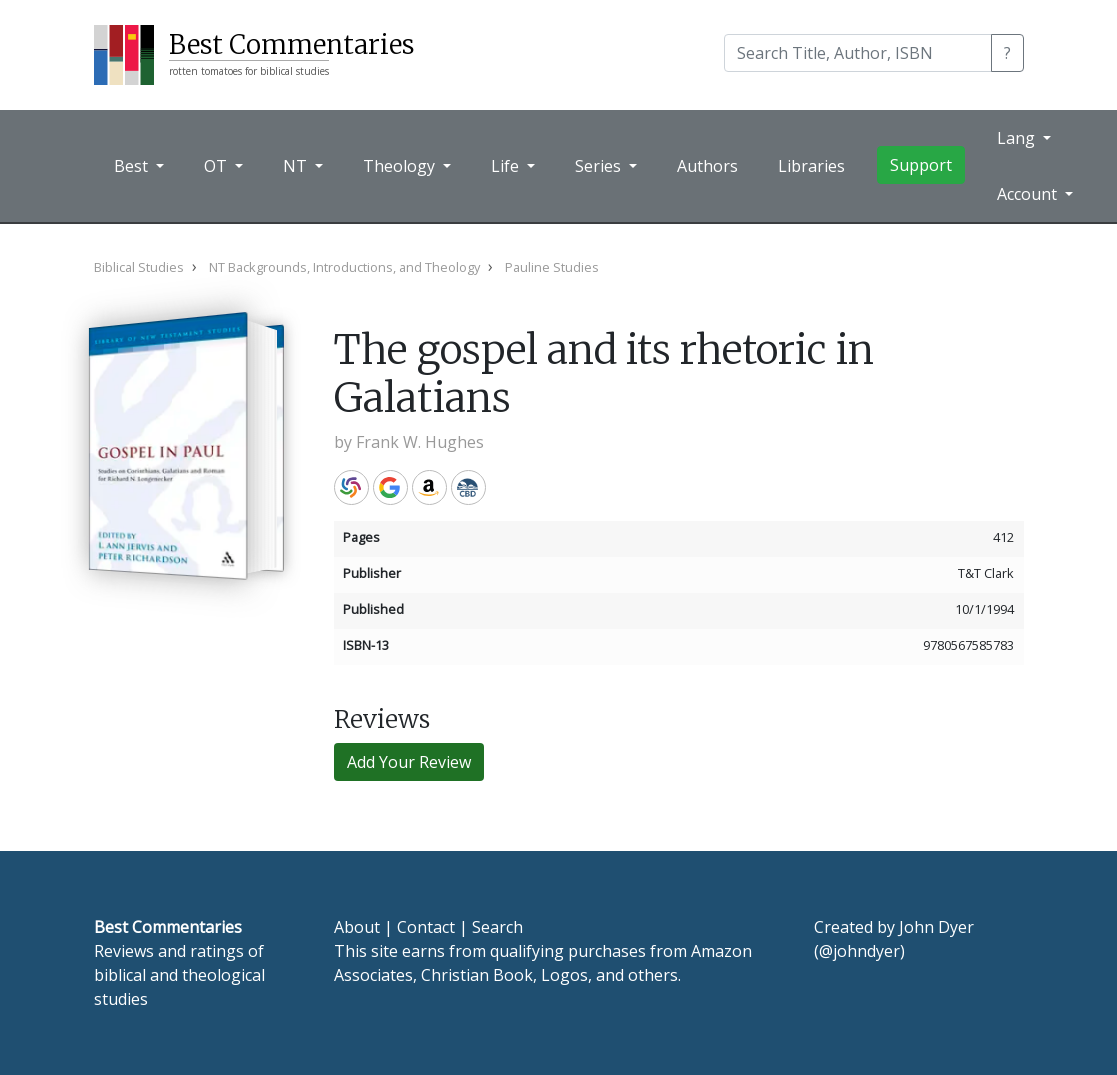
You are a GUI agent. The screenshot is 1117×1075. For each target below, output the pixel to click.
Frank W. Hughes (420, 442)
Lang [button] (1018, 138)
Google (390, 487)
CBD (468, 487)
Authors (707, 166)
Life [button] (507, 166)
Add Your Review (409, 762)
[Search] (858, 53)
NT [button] (297, 166)
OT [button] (217, 166)
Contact (426, 927)
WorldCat (351, 487)
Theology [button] (401, 166)
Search (497, 927)
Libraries (811, 166)
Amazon (429, 487)
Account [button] (1029, 194)
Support (921, 165)
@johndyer (859, 951)
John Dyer (936, 927)
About (357, 927)
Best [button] (133, 166)
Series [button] (600, 166)
